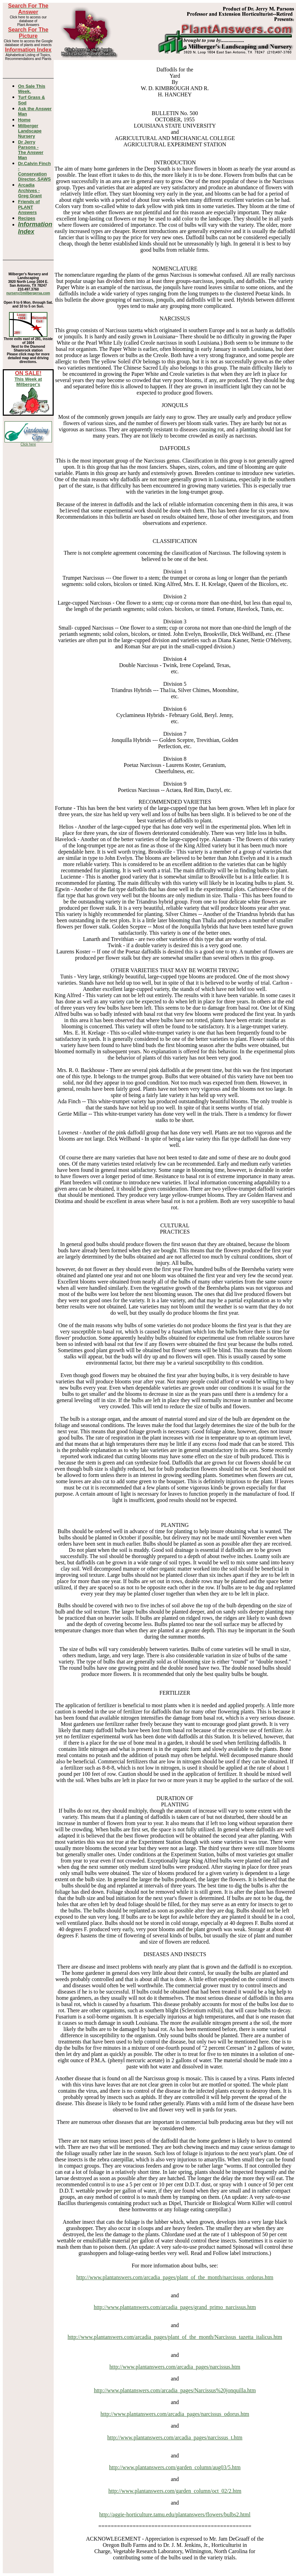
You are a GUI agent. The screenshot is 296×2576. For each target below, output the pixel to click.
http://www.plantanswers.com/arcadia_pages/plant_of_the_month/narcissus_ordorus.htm (174, 2277)
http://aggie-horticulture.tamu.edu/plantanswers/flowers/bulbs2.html (175, 2514)
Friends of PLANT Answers (29, 207)
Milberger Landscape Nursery (30, 131)
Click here (28, 444)
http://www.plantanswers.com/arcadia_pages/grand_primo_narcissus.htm (175, 2307)
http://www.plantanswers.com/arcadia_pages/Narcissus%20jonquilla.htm (175, 2390)
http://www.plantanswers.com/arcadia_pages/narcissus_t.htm (174, 2437)
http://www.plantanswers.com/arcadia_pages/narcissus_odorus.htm (174, 2414)
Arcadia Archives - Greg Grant (30, 190)
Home (24, 119)
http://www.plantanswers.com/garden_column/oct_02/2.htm (174, 2491)
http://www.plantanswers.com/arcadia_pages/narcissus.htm (174, 2367)
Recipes (26, 218)
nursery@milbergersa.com (28, 293)
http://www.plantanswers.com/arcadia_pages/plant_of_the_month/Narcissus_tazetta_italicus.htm (175, 2337)
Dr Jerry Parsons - (30, 149)
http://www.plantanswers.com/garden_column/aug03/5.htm (175, 2467)
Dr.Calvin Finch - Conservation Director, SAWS (34, 171)
